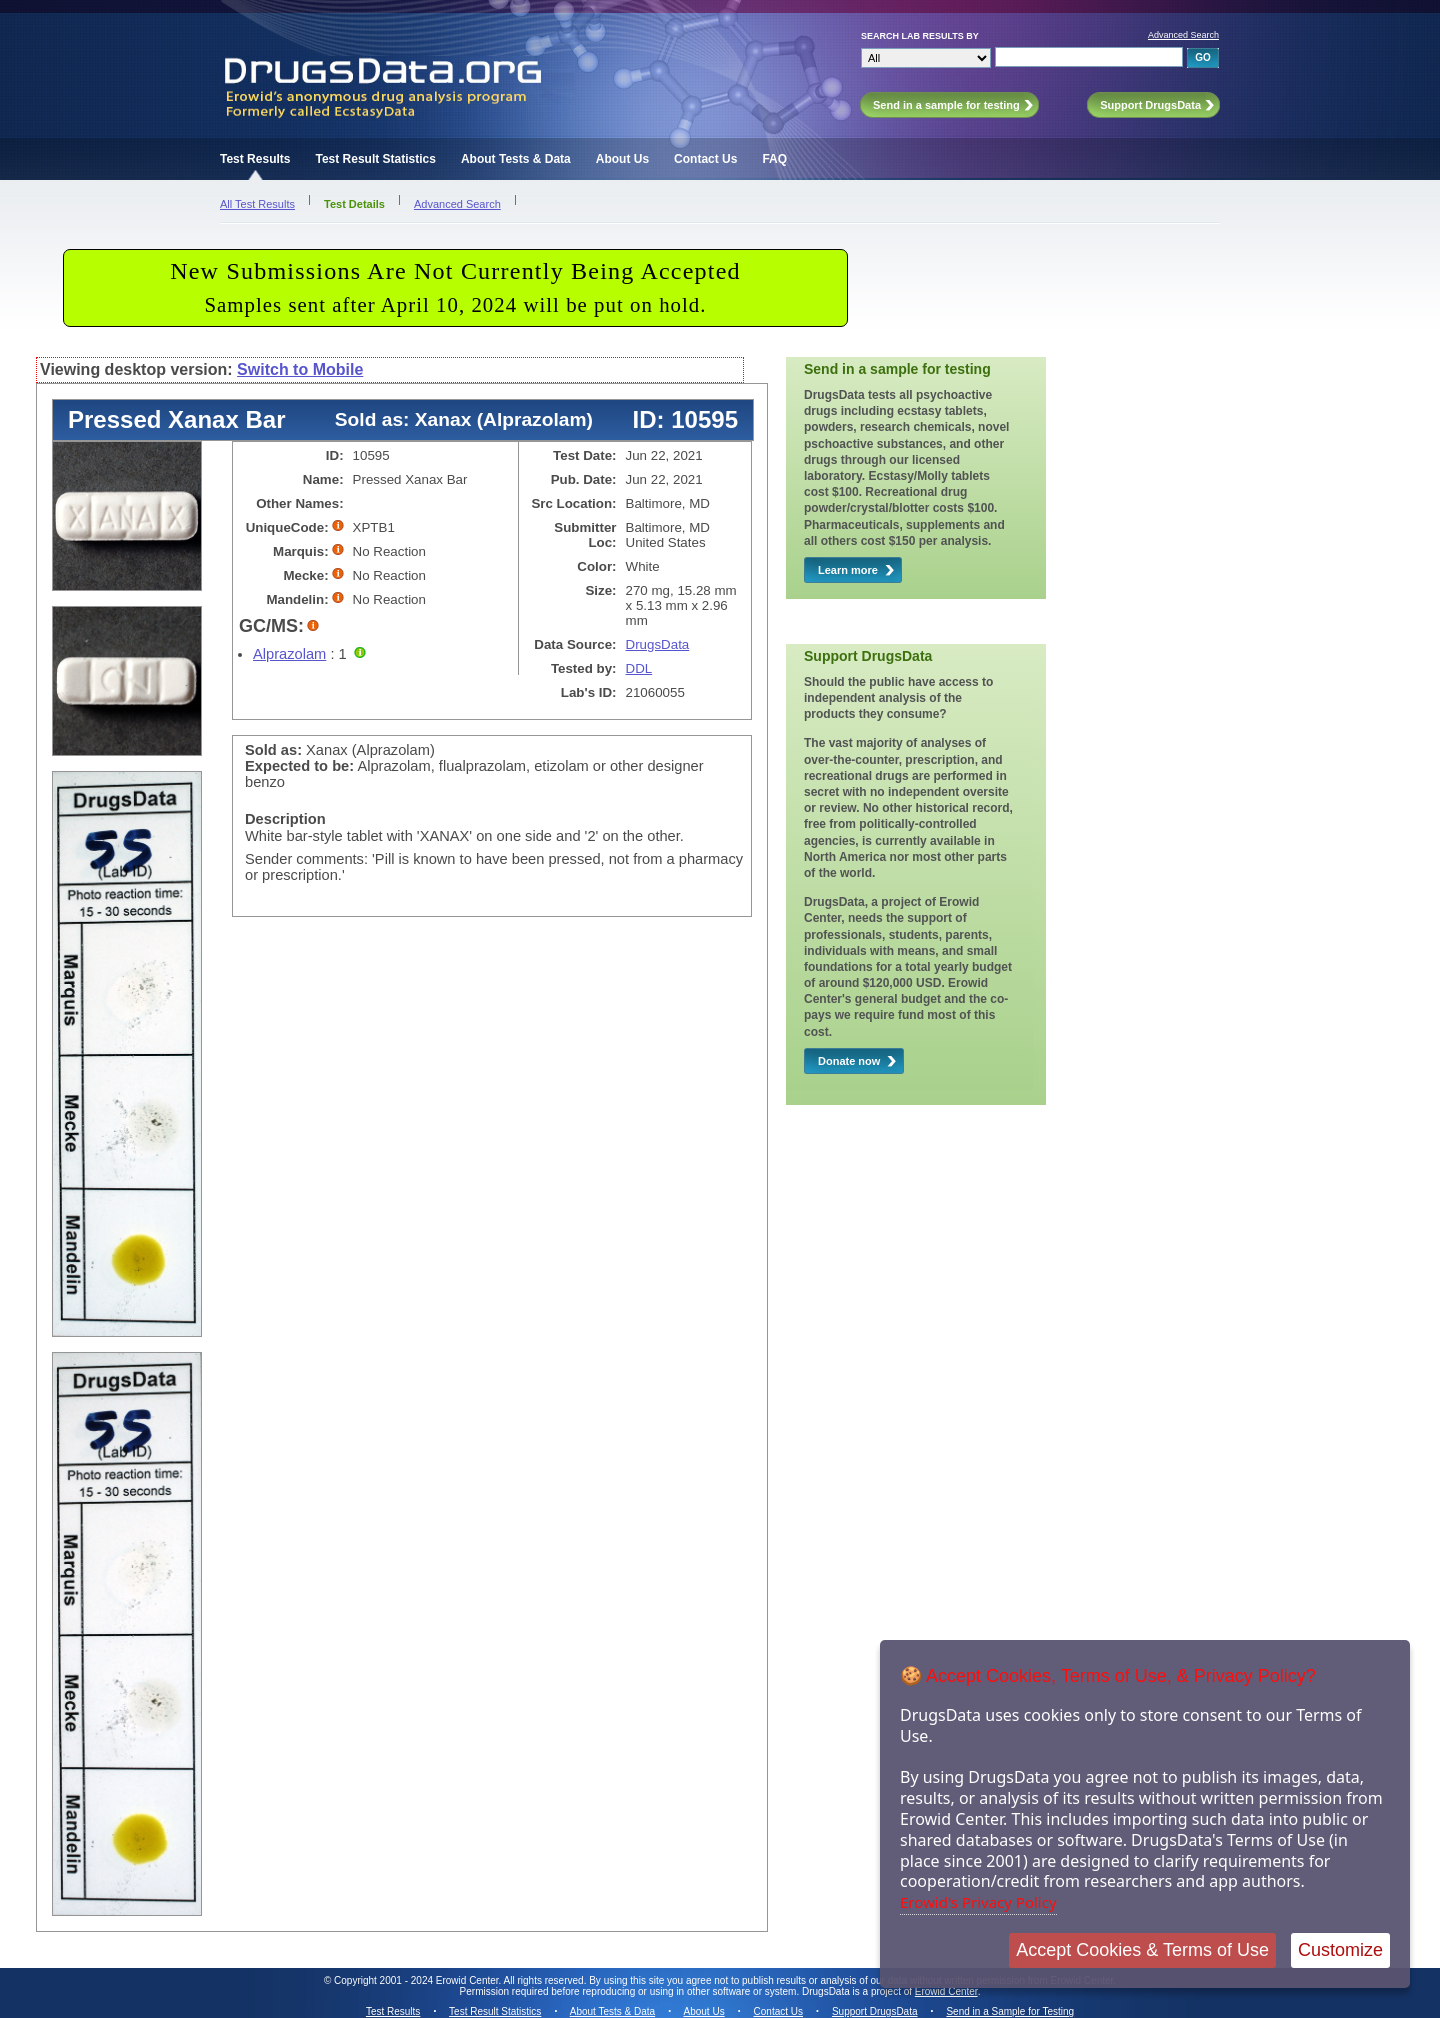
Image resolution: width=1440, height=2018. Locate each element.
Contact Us (705, 159)
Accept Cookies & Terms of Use (1142, 1950)
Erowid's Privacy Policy (978, 1902)
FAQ (774, 159)
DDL (639, 668)
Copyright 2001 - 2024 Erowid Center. (417, 1980)
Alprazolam (289, 654)
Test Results (255, 159)
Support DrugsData (875, 2011)
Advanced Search (1183, 35)
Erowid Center (946, 1991)
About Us (622, 159)
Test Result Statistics (375, 159)
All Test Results (257, 204)
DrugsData (658, 644)
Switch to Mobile (300, 369)
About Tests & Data (516, 159)
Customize (1340, 1950)
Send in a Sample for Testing (1010, 2011)
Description (285, 819)
